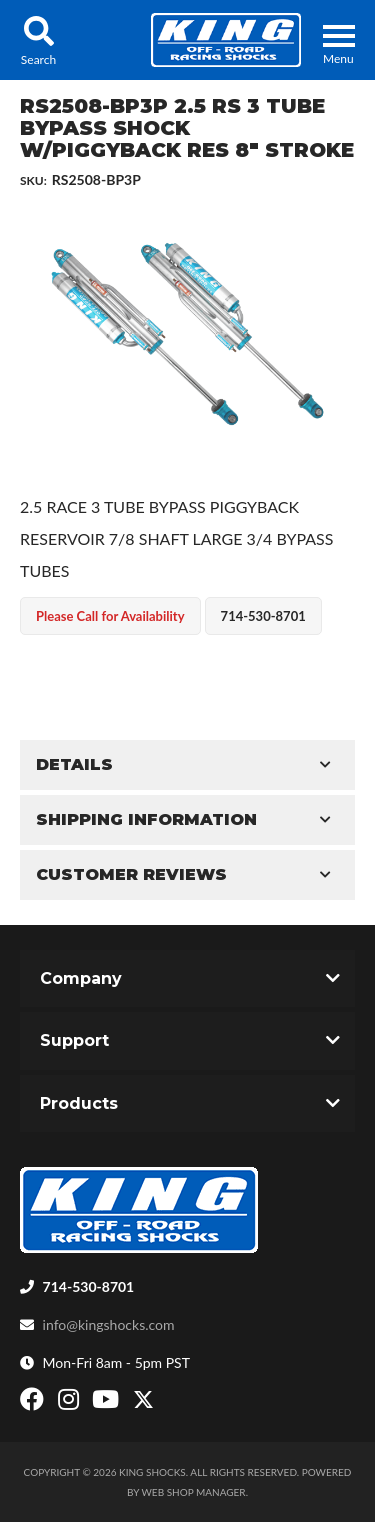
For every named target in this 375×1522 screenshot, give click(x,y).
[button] (38, 40)
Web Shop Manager (194, 1492)
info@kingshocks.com (109, 1324)
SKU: (33, 180)
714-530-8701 (89, 1286)
